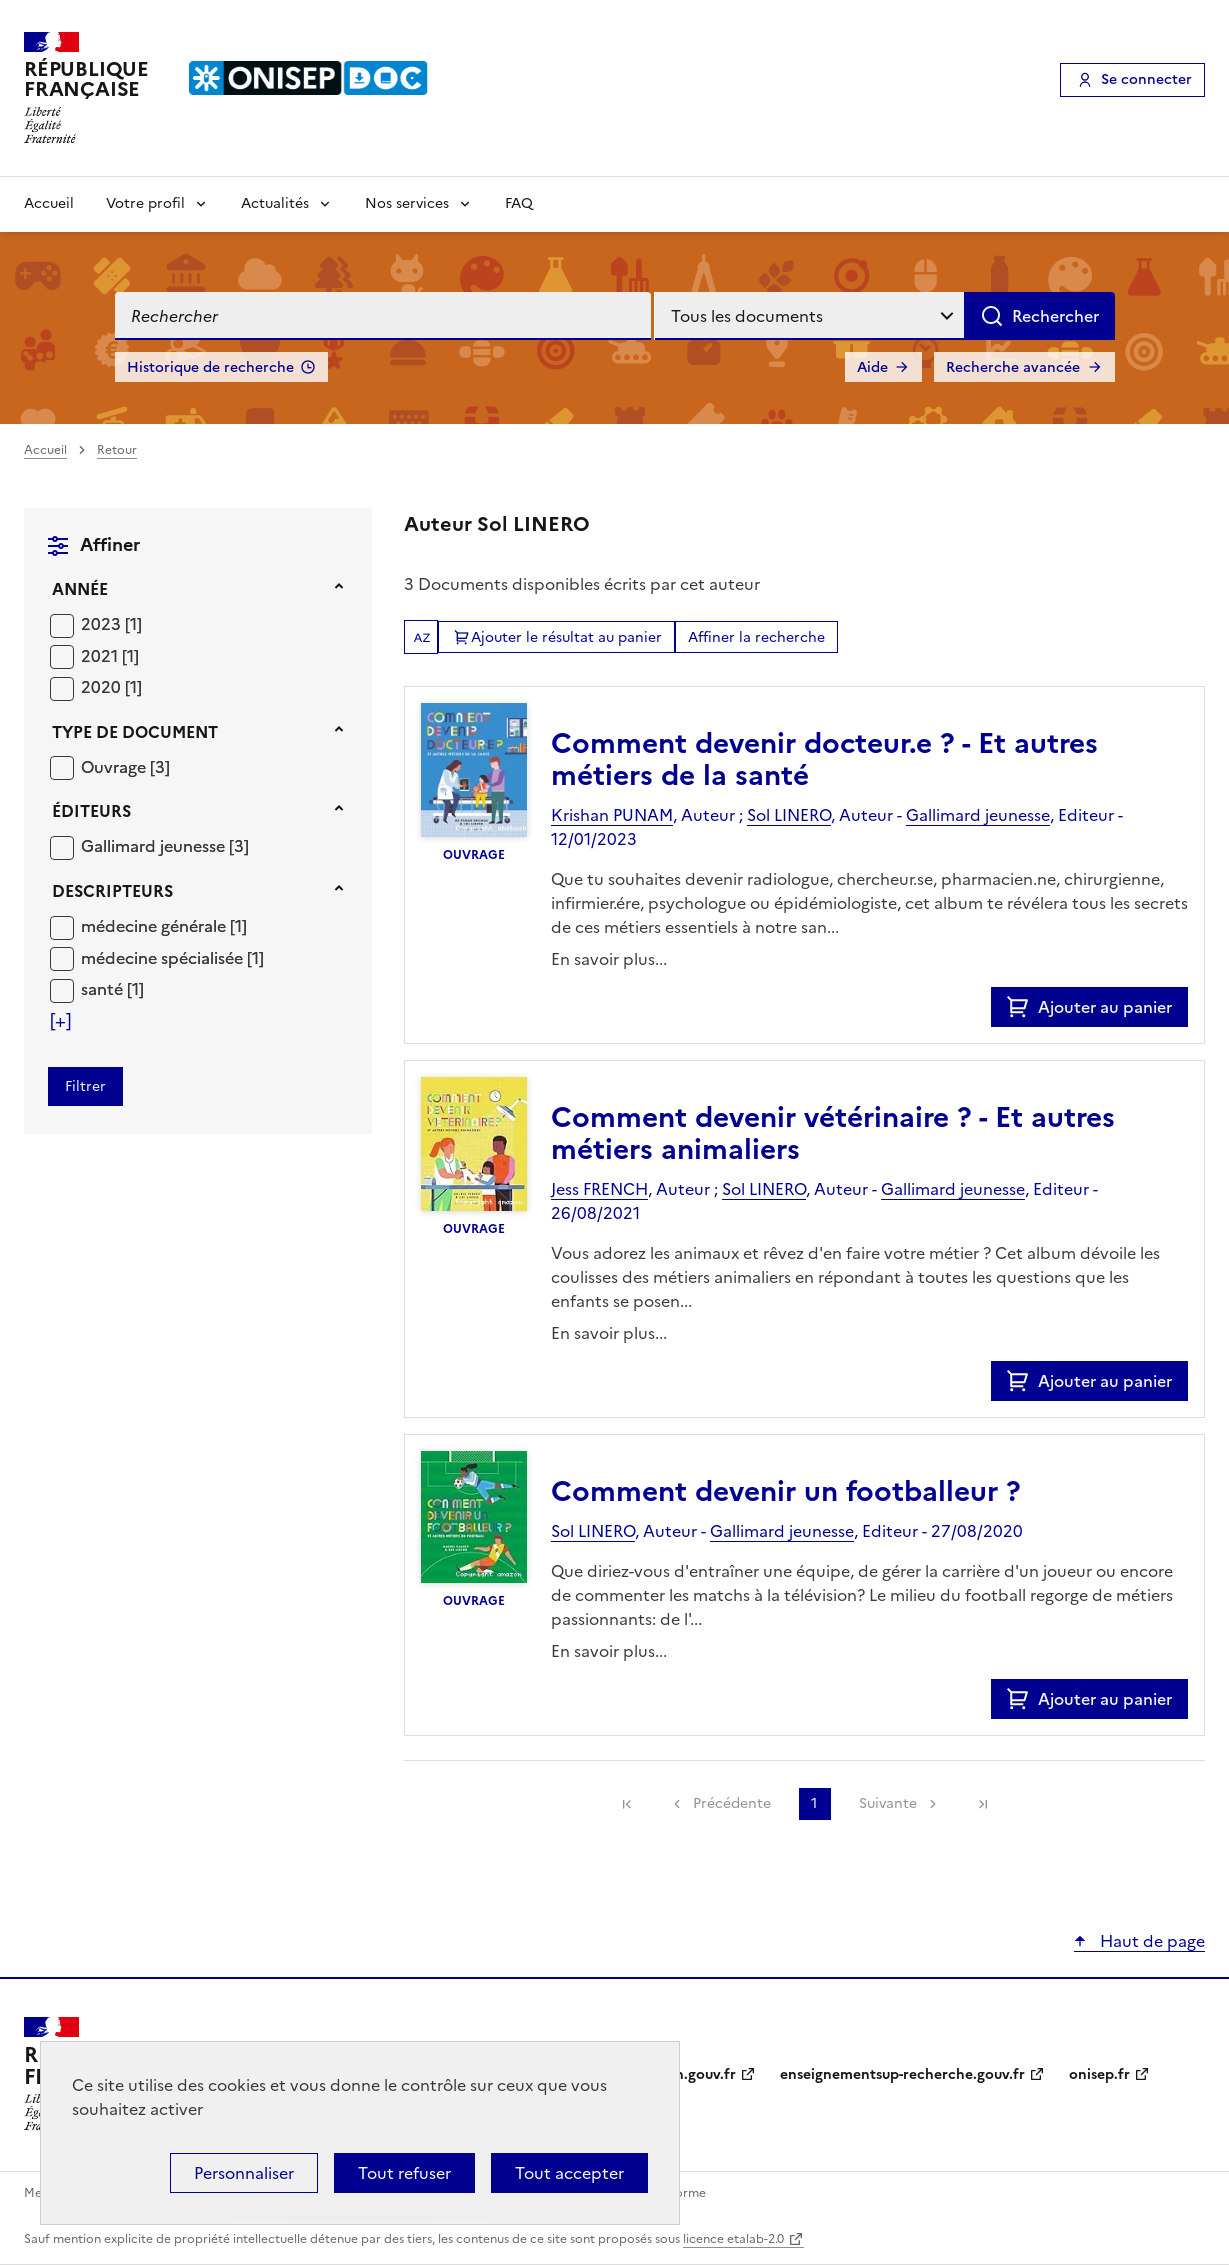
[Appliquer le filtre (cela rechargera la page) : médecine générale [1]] (164, 925)
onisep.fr (1099, 2074)
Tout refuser (404, 2173)
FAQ (519, 203)
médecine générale (155, 926)
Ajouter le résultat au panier (566, 637)
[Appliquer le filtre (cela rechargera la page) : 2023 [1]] (111, 623)
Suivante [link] (888, 1803)
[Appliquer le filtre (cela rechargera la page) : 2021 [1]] (110, 655)
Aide (872, 367)
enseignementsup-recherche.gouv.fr (902, 2074)
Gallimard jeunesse (155, 846)
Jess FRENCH (599, 1189)
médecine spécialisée (164, 958)
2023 (103, 624)
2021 (101, 656)
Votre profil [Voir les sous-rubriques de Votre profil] (145, 203)
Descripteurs (112, 891)
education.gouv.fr (675, 2074)
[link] (627, 1804)
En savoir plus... (609, 959)
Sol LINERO (789, 815)
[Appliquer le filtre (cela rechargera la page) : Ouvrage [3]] (125, 766)
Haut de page (1150, 1941)
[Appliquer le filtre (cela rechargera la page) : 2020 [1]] (111, 686)
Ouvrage (115, 767)
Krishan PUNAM (612, 815)
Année (80, 589)
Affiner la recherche (756, 637)
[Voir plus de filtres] (60, 1021)
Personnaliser (244, 2173)
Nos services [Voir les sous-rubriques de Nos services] (407, 203)
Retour (117, 450)
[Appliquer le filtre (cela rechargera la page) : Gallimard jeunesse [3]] (165, 845)
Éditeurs (91, 811)
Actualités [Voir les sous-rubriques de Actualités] (275, 203)
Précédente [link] (732, 1803)
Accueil (49, 203)
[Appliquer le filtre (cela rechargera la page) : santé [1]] (112, 988)
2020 (103, 687)
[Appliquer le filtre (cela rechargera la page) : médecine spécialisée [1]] (172, 957)
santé (104, 989)
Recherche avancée (1013, 367)
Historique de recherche (210, 367)
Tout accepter (569, 2173)
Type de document (135, 732)
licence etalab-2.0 (733, 2239)
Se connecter (1146, 79)
